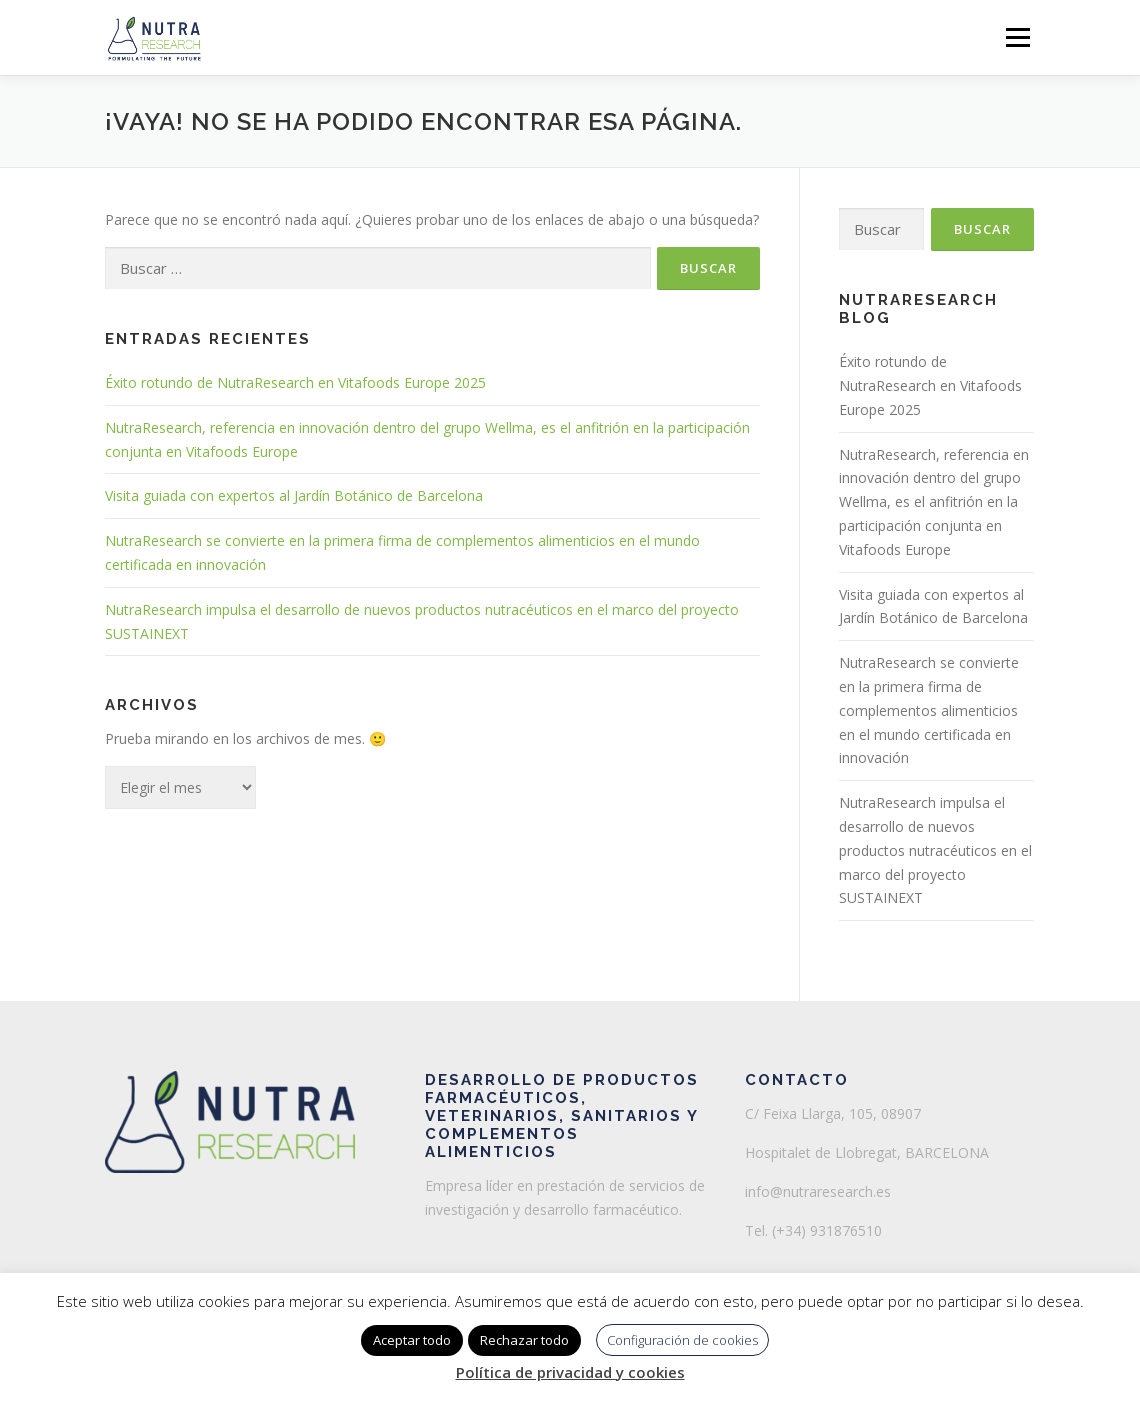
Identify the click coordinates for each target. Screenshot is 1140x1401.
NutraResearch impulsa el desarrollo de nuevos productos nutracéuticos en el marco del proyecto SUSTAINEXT (935, 850)
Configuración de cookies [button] (682, 1340)
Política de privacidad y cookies (570, 1372)
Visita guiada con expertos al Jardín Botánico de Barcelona (294, 495)
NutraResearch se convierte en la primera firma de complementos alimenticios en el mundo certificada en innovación (929, 710)
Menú (1017, 37)
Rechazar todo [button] (524, 1340)
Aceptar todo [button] (412, 1340)
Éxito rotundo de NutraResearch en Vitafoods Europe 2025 (295, 382)
